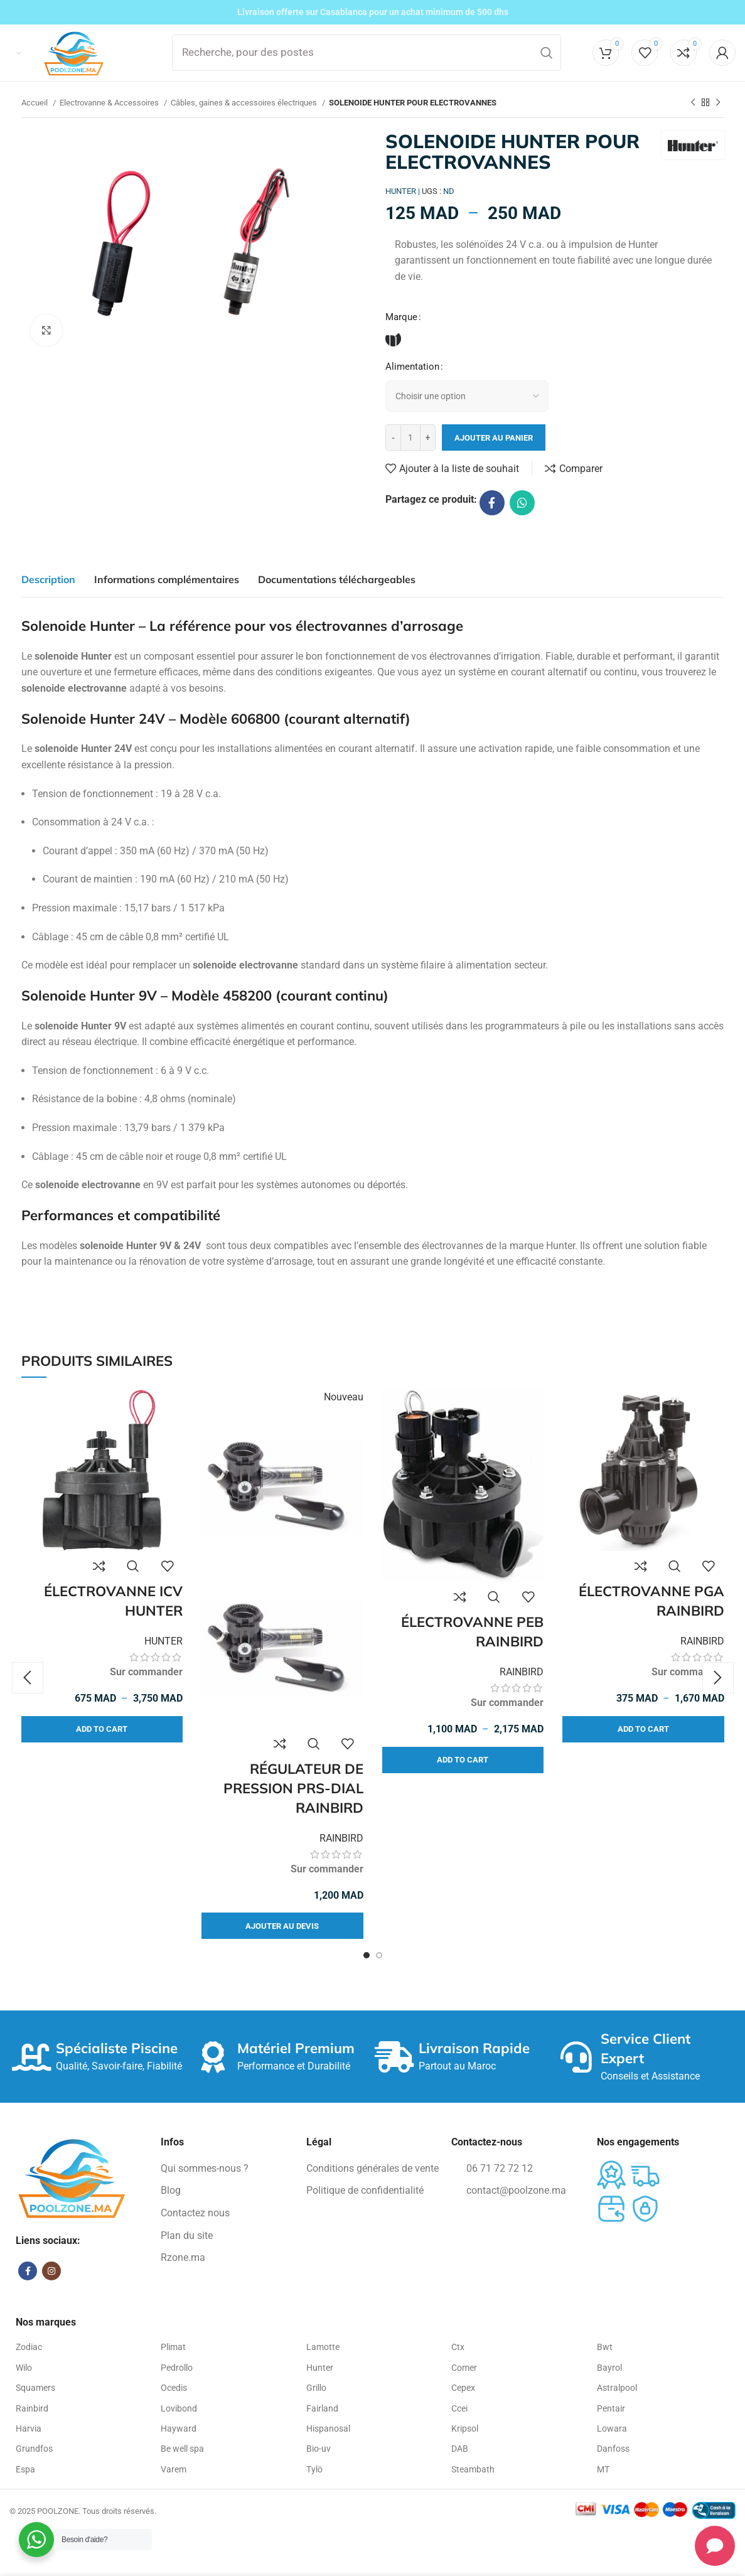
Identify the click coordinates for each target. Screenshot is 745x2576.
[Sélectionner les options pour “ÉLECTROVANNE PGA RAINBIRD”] (643, 1730)
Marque (401, 317)
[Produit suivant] (718, 103)
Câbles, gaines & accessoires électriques (245, 102)
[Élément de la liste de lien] (227, 2168)
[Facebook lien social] (492, 502)
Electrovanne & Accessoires (110, 102)
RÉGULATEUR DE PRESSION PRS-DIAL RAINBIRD (293, 1789)
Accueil (35, 102)
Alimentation (412, 366)
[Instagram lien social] (51, 2271)
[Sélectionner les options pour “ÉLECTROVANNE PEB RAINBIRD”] (463, 1760)
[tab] (48, 579)
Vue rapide (133, 1566)
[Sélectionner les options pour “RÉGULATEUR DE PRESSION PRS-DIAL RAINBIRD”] (282, 1926)
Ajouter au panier (493, 438)
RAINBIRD (341, 1838)
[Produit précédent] (693, 103)
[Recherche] (366, 53)
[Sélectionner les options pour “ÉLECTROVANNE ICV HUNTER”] (102, 1730)
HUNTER (163, 1642)
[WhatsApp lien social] (522, 502)
